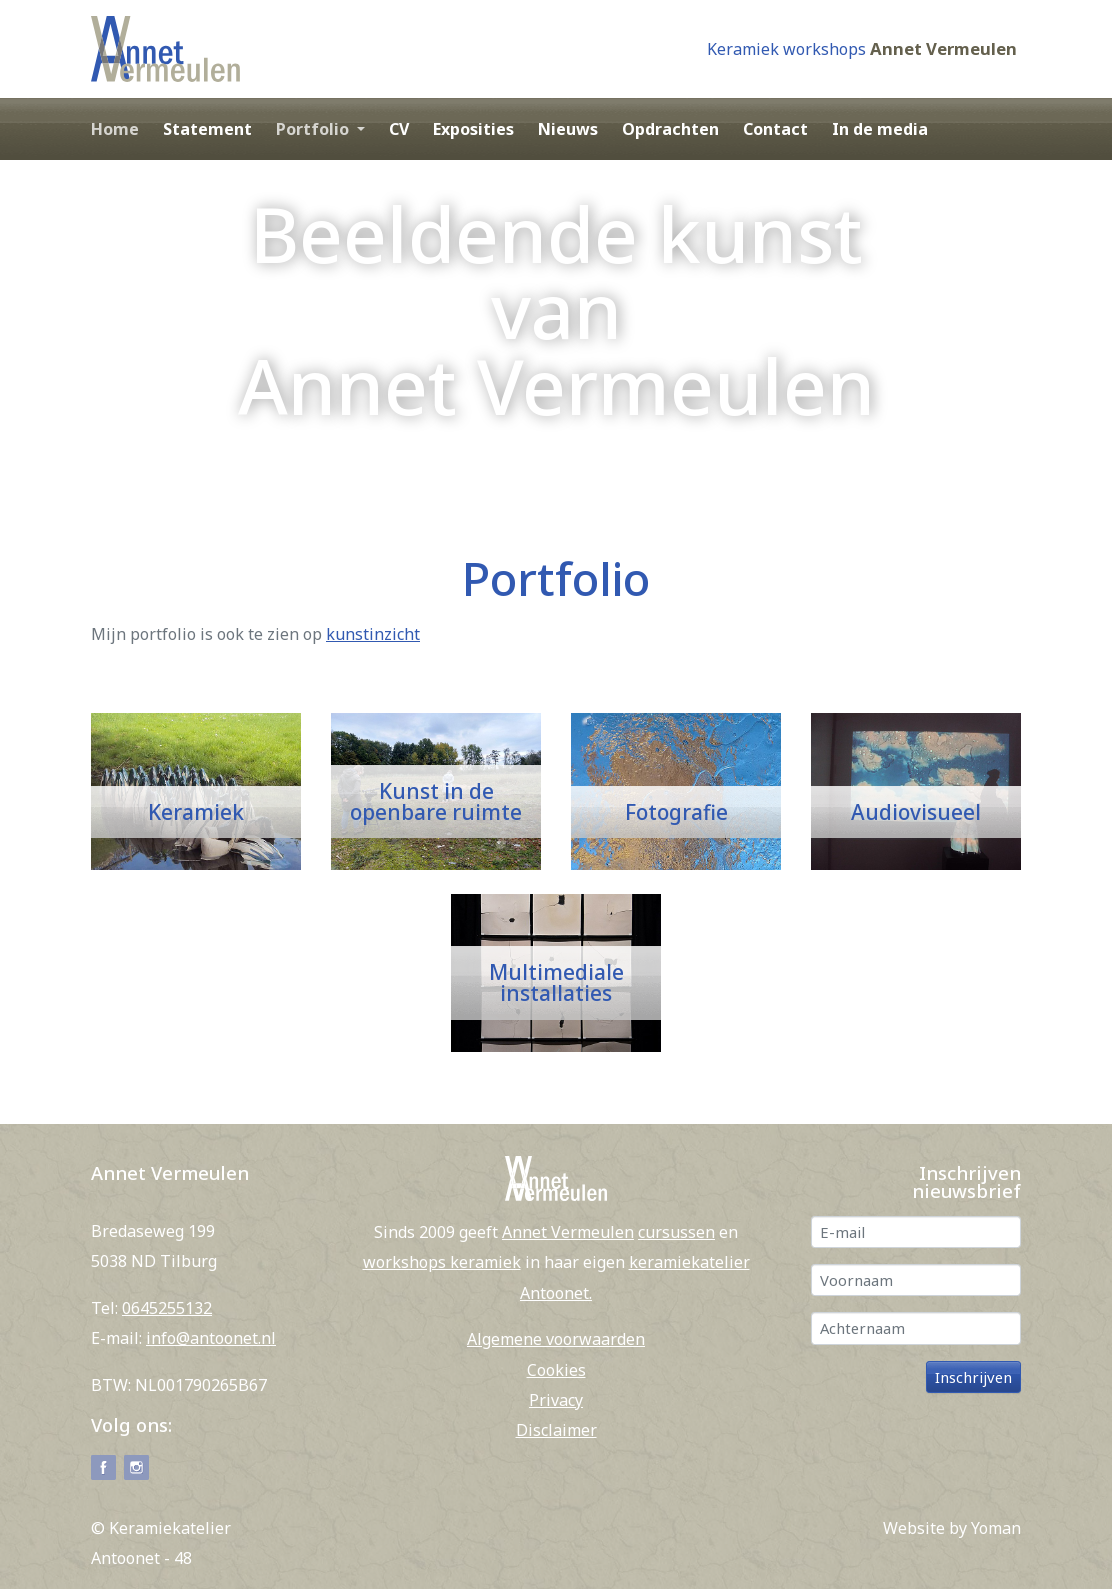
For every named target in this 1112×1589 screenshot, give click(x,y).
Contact (775, 129)
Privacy (556, 1400)
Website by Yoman (952, 1528)
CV (399, 129)
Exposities (473, 129)
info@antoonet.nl (211, 1338)
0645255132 (167, 1308)
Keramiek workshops (786, 49)
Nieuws (568, 129)
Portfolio (314, 129)
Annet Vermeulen (943, 48)
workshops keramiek (442, 1262)
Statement (207, 129)
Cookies (556, 1370)
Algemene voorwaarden (556, 1339)
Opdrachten (670, 129)
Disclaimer (556, 1430)
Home (115, 129)
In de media (880, 129)
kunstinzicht (373, 634)
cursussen (676, 1232)
